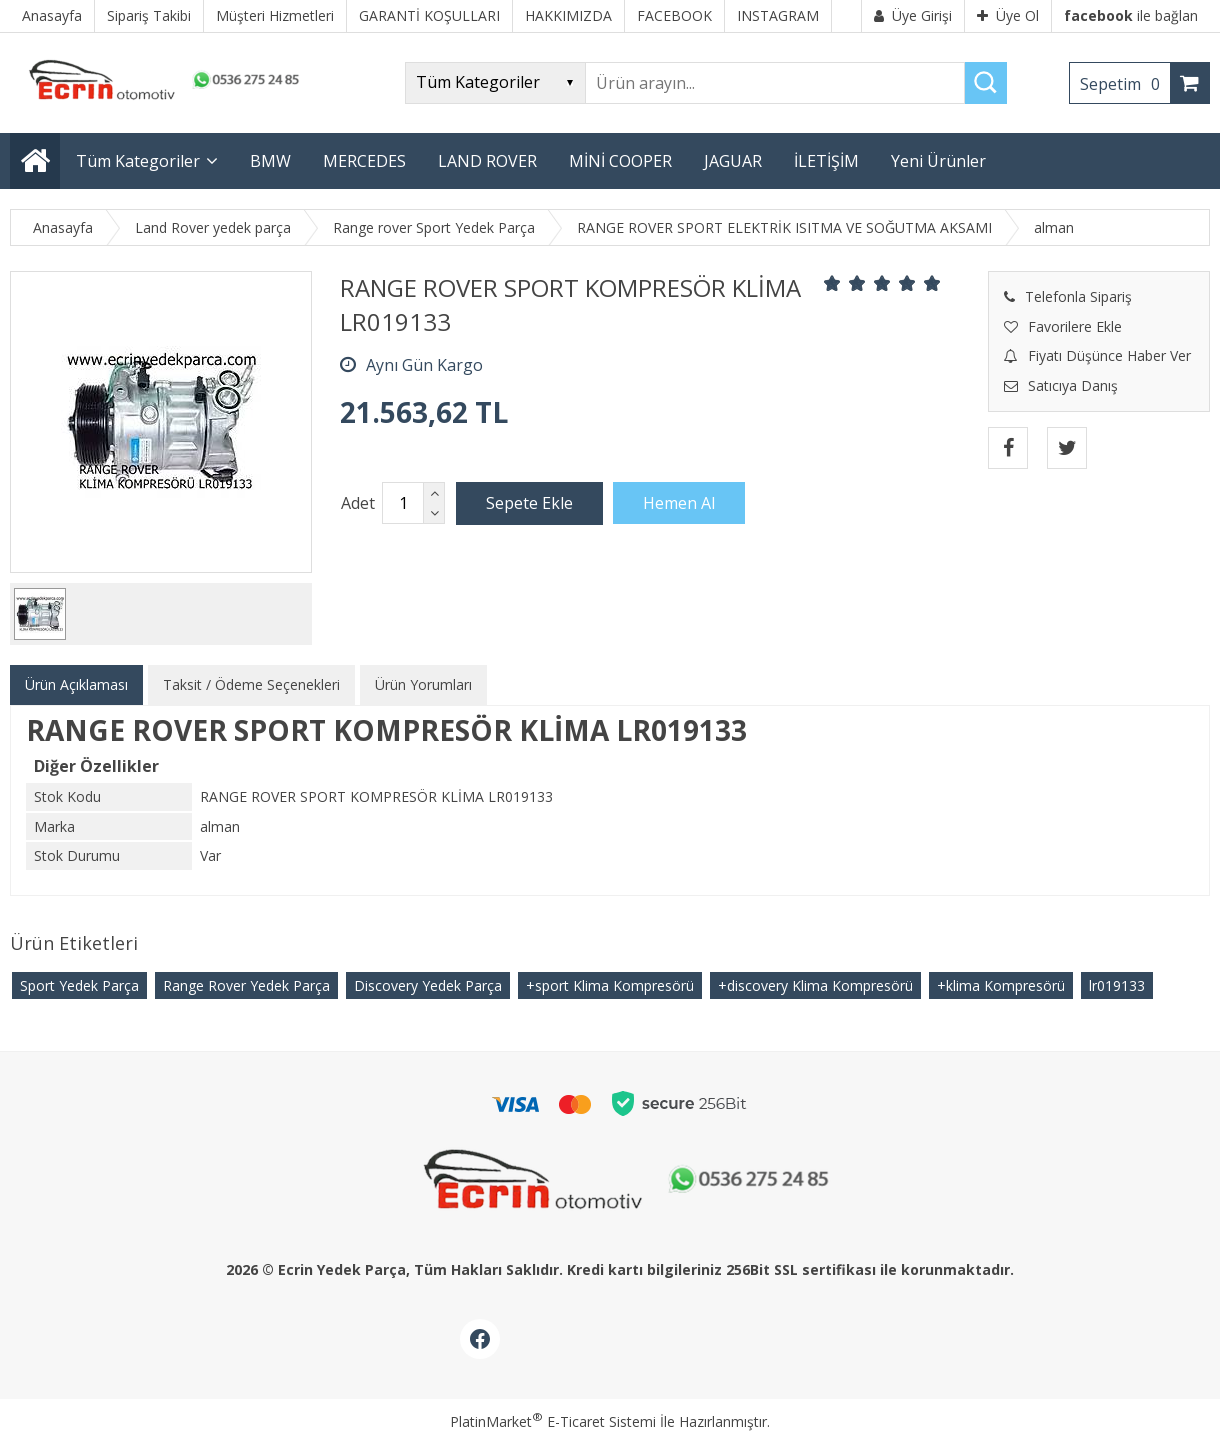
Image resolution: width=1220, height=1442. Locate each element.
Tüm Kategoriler (138, 161)
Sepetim (1125, 84)
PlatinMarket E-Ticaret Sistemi (553, 1421)
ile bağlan (1131, 15)
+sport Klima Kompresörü (610, 985)
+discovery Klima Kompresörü (815, 985)
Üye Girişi (913, 15)
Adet (358, 503)
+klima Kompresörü (1001, 985)
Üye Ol (1008, 15)
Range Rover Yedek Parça (246, 985)
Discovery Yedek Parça (428, 985)
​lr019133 (1117, 985)
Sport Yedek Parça (79, 985)
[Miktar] (403, 503)
